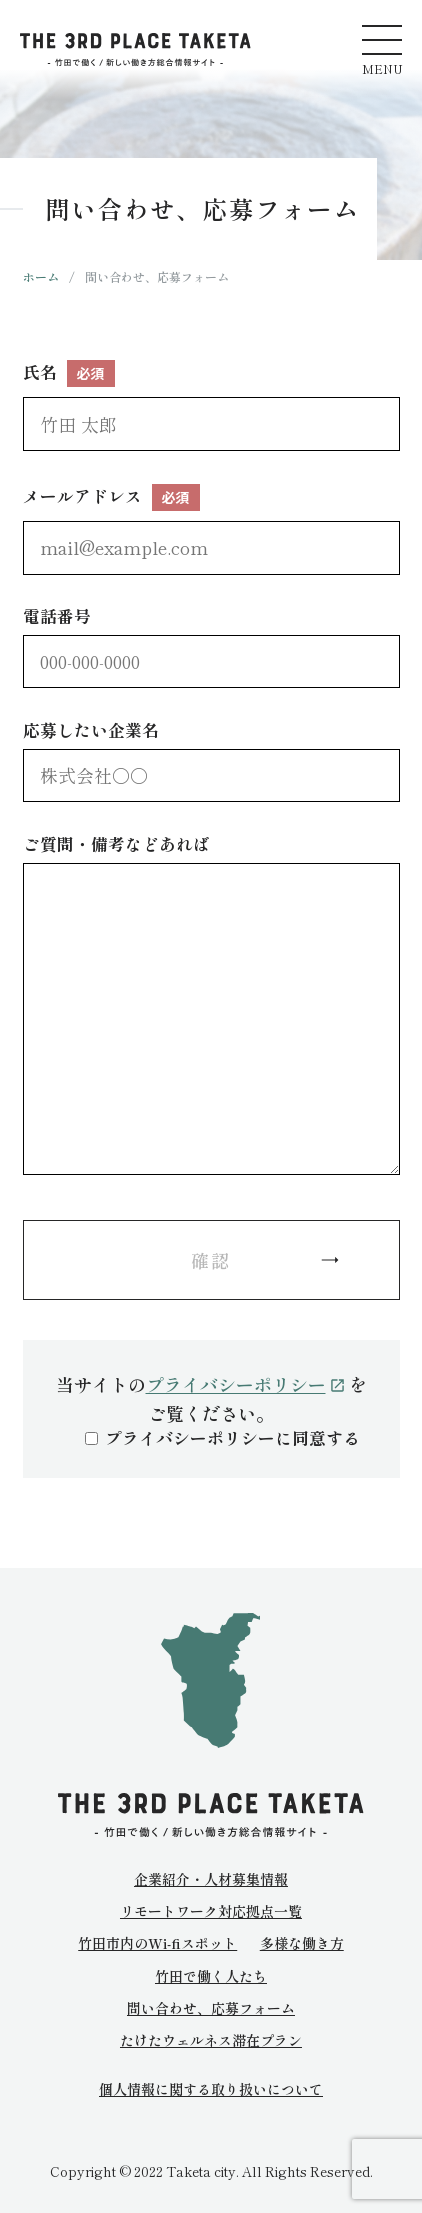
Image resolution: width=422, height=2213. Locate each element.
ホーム (41, 276)
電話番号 (211, 645)
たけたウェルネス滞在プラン (211, 2040)
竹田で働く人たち (211, 1976)
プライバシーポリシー (245, 1384)
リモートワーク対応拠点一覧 (211, 1911)
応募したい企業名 (211, 759)
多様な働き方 (302, 1943)
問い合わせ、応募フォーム (211, 2008)
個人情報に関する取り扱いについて (211, 2089)
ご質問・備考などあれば (211, 1003)
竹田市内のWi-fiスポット (157, 1943)
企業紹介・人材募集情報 (211, 1879)
